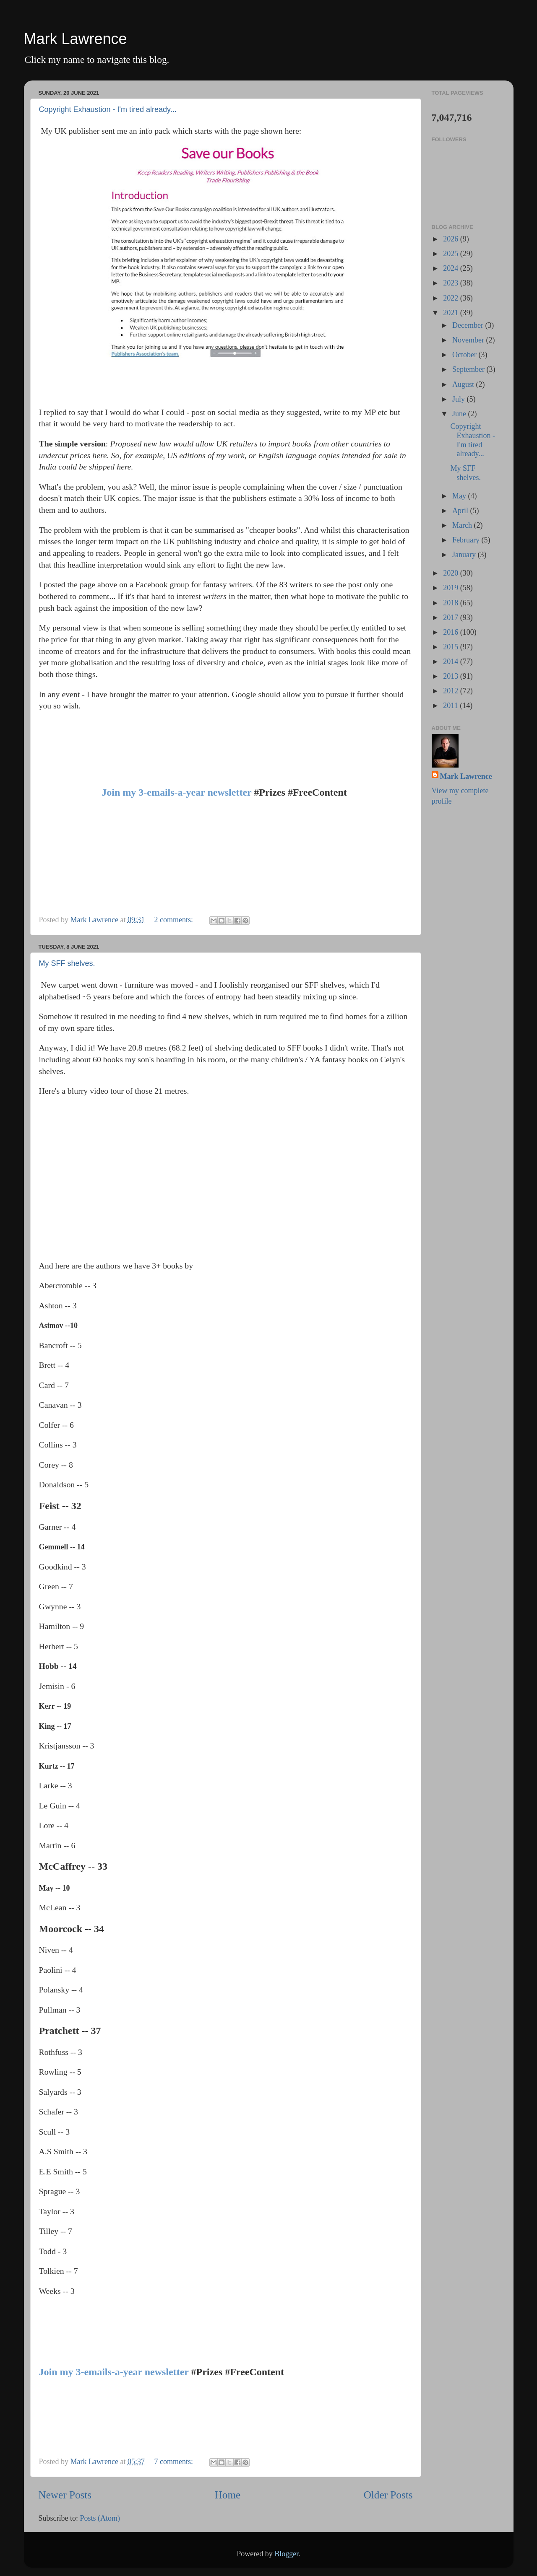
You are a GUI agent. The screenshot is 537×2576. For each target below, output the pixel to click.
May (460, 496)
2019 (451, 588)
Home (228, 2495)
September (469, 369)
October (465, 354)
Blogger (286, 2554)
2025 (451, 253)
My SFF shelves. (67, 963)
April (461, 510)
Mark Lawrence (75, 38)
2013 (451, 676)
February (466, 540)
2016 (451, 632)
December (468, 325)
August (464, 384)
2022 (451, 298)
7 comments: (174, 2461)
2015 (451, 647)
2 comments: (174, 920)
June (460, 414)
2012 (451, 691)
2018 (451, 603)
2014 (451, 661)
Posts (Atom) (100, 2518)
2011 (451, 705)
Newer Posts (65, 2495)
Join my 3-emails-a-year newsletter (176, 792)
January (464, 554)
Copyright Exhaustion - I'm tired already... (108, 109)
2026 (451, 239)
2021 (451, 313)
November (469, 340)
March (463, 525)
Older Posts (388, 2495)
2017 (451, 617)
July (459, 399)
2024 (451, 268)
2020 (451, 573)
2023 (451, 283)
